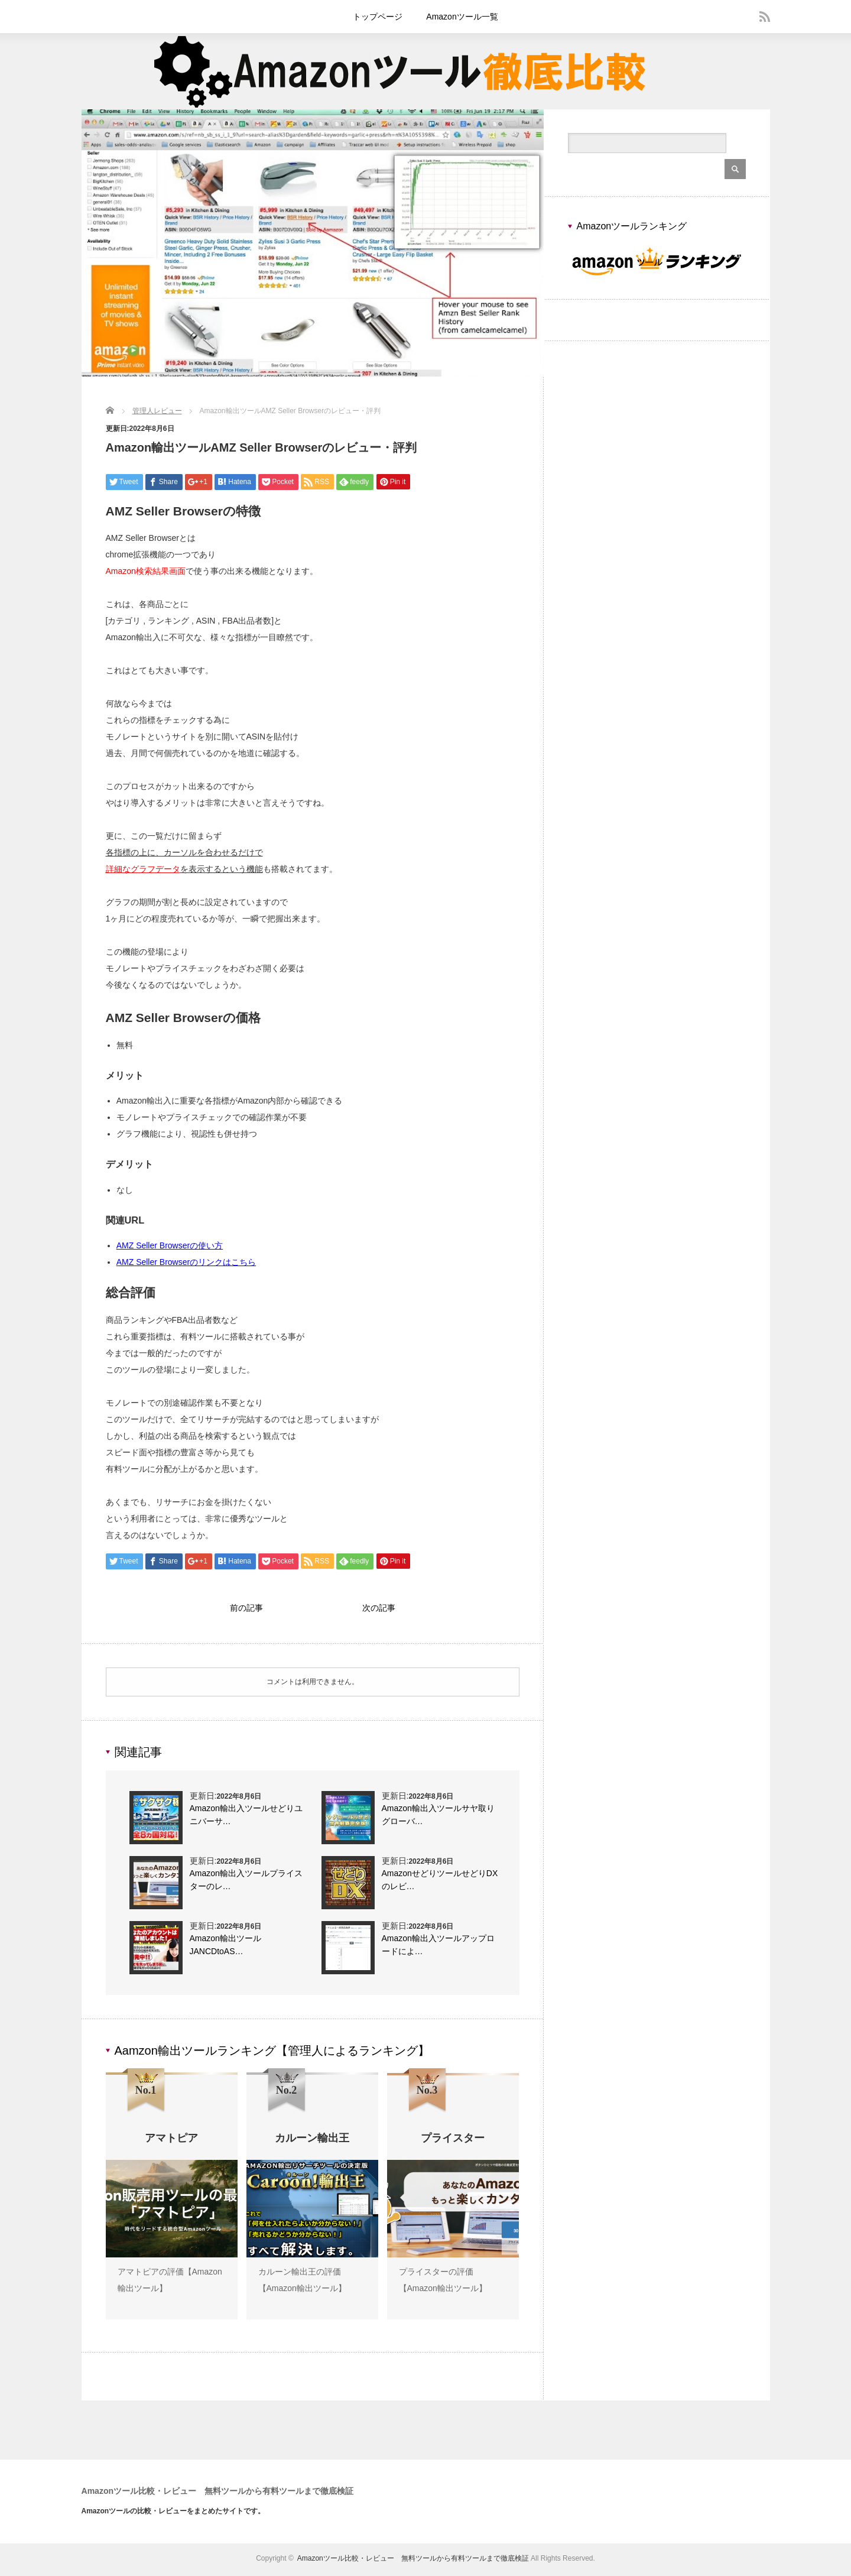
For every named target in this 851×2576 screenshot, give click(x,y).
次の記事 (379, 1609)
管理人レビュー (157, 411)
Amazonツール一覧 (462, 16)
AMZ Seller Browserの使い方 (169, 1245)
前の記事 (246, 1609)
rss (764, 16)
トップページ (377, 16)
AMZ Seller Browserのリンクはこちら (186, 1262)
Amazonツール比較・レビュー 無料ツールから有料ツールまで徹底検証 (218, 2494)
